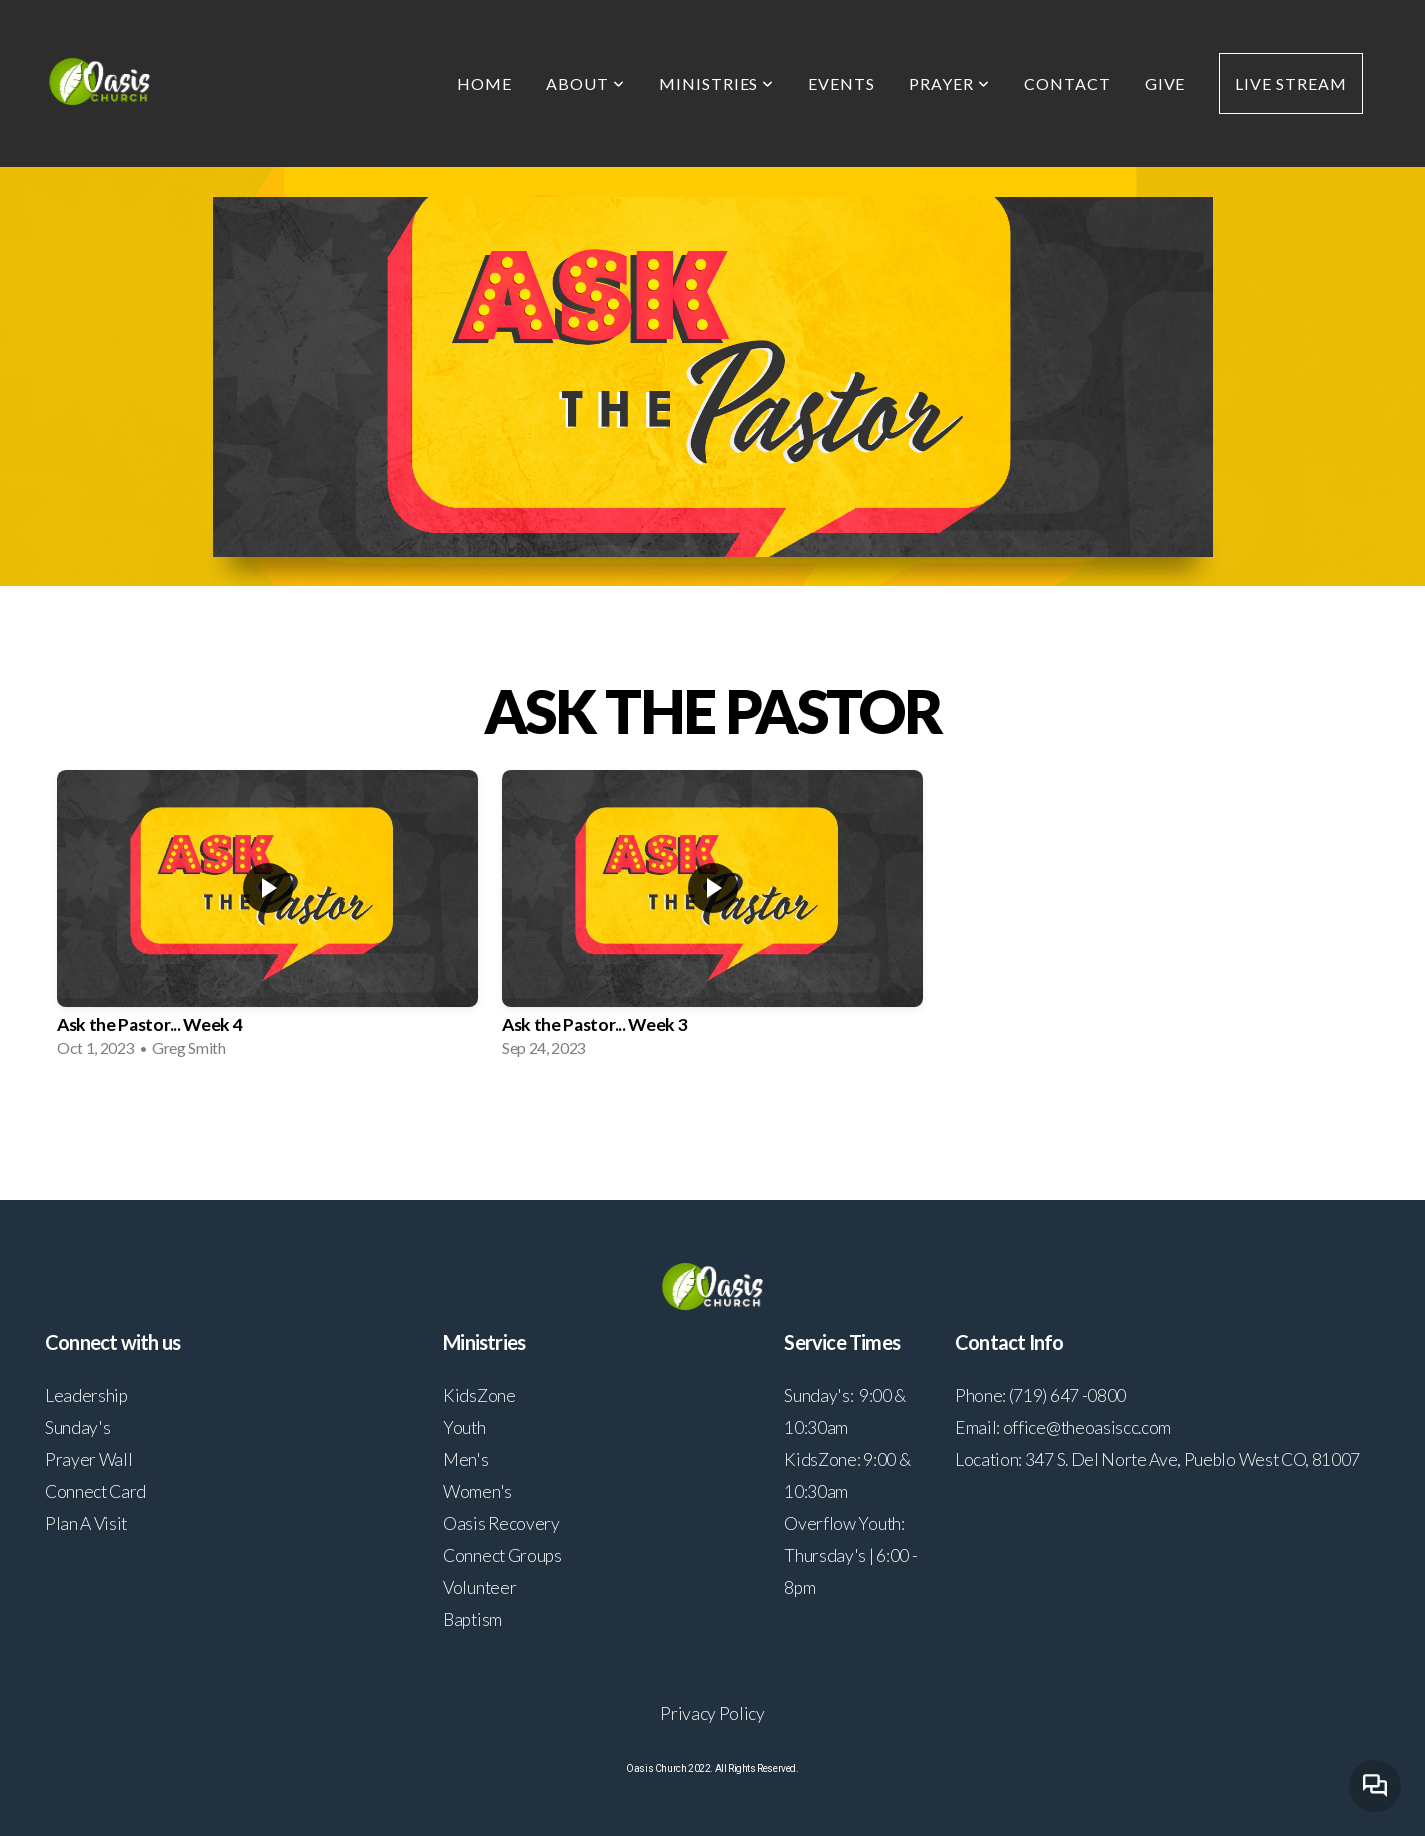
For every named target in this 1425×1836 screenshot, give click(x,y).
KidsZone (479, 1395)
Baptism (472, 1619)
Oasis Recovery (501, 1523)
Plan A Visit (86, 1523)
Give (1165, 83)
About (585, 83)
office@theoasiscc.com (1087, 1427)
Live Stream (1291, 83)
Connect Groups (502, 1555)
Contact (1067, 83)
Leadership (86, 1395)
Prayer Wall (88, 1459)
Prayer (949, 83)
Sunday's (77, 1427)
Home (484, 83)
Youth (464, 1427)
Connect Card (95, 1491)
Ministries (717, 83)
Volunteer (479, 1587)
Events (841, 83)
